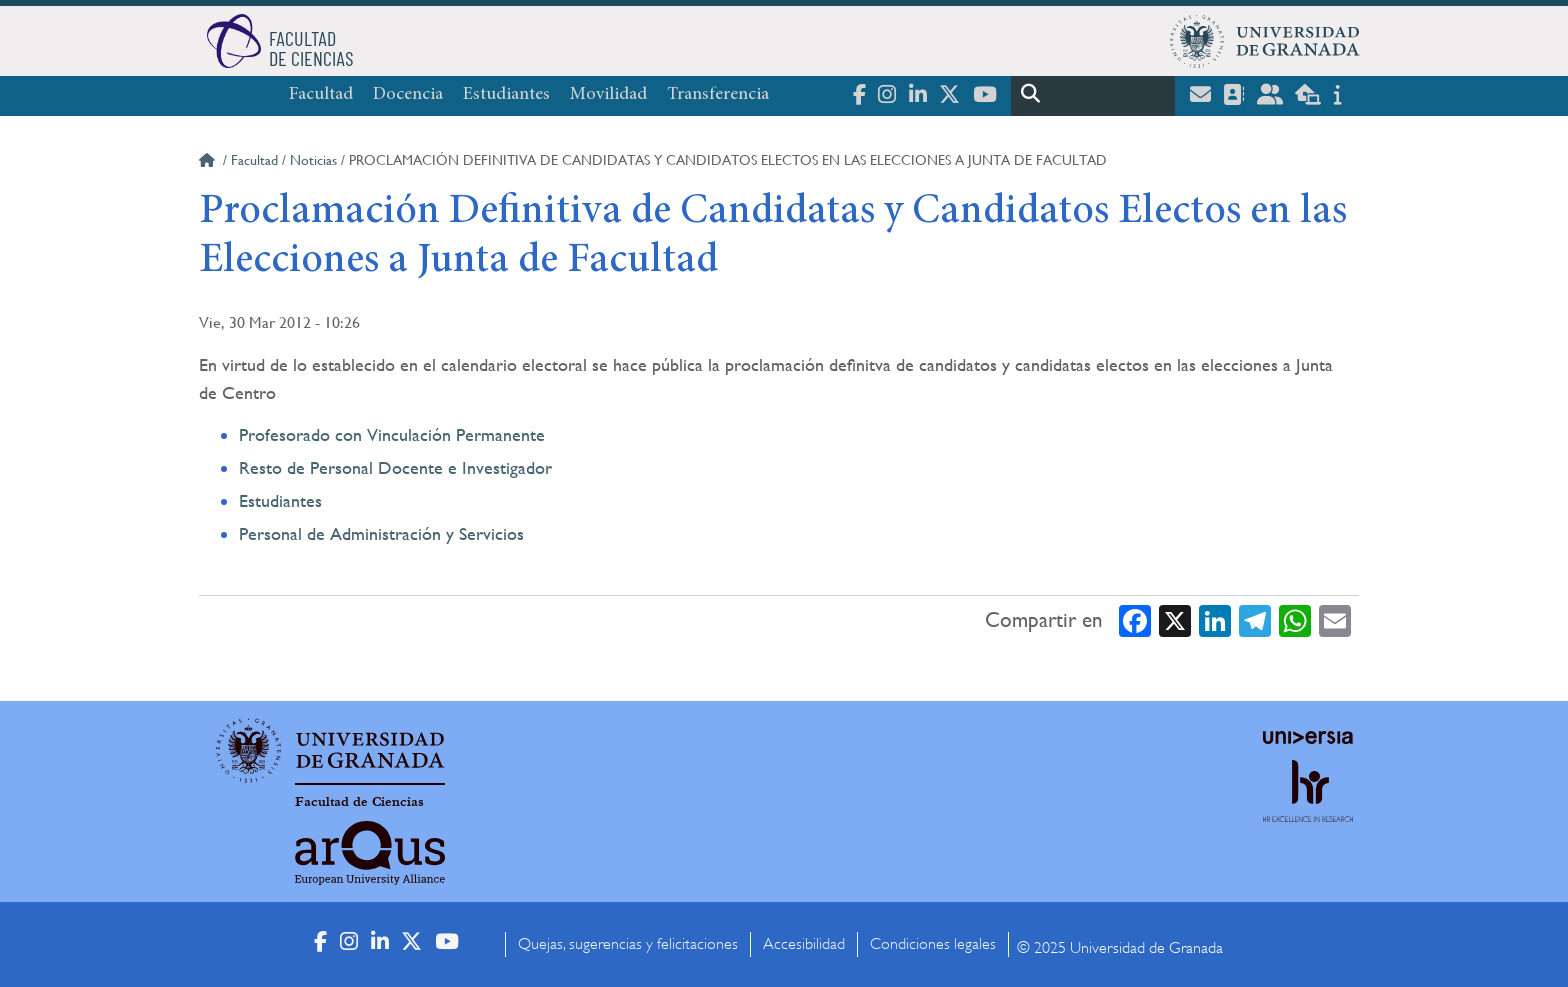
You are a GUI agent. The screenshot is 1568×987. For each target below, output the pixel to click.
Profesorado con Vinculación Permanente (392, 434)
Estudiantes (506, 95)
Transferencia (718, 95)
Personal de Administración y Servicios (381, 533)
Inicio (209, 163)
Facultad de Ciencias (359, 802)
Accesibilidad (804, 944)
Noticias (313, 160)
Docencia (408, 95)
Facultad (321, 95)
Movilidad (608, 95)
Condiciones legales (933, 944)
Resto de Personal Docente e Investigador (395, 467)
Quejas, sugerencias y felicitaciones (628, 944)
